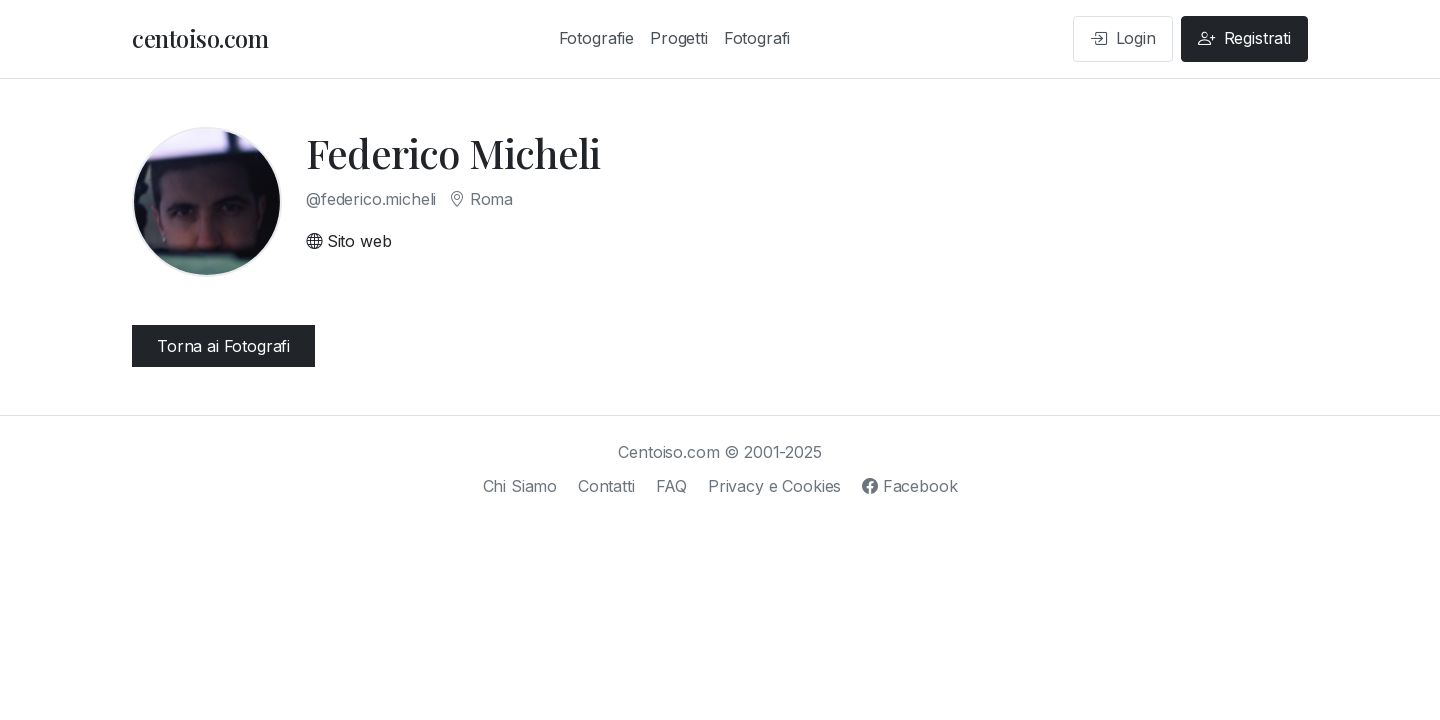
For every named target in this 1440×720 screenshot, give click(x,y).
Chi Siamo (520, 486)
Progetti (679, 38)
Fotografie (596, 38)
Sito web (348, 241)
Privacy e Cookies (774, 486)
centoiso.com (200, 38)
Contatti (606, 486)
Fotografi (757, 38)
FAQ (672, 486)
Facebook (909, 486)
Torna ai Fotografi (223, 346)
